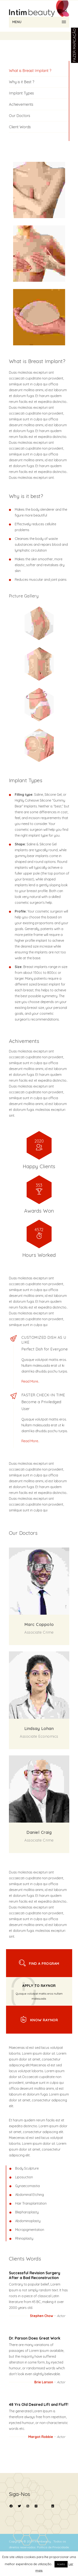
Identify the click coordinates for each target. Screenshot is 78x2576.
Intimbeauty (43, 2541)
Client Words (20, 126)
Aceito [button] (61, 2564)
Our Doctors (19, 115)
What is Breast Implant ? (30, 70)
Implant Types (21, 93)
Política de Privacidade (53, 2547)
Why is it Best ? (21, 81)
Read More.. (30, 1381)
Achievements (21, 104)
